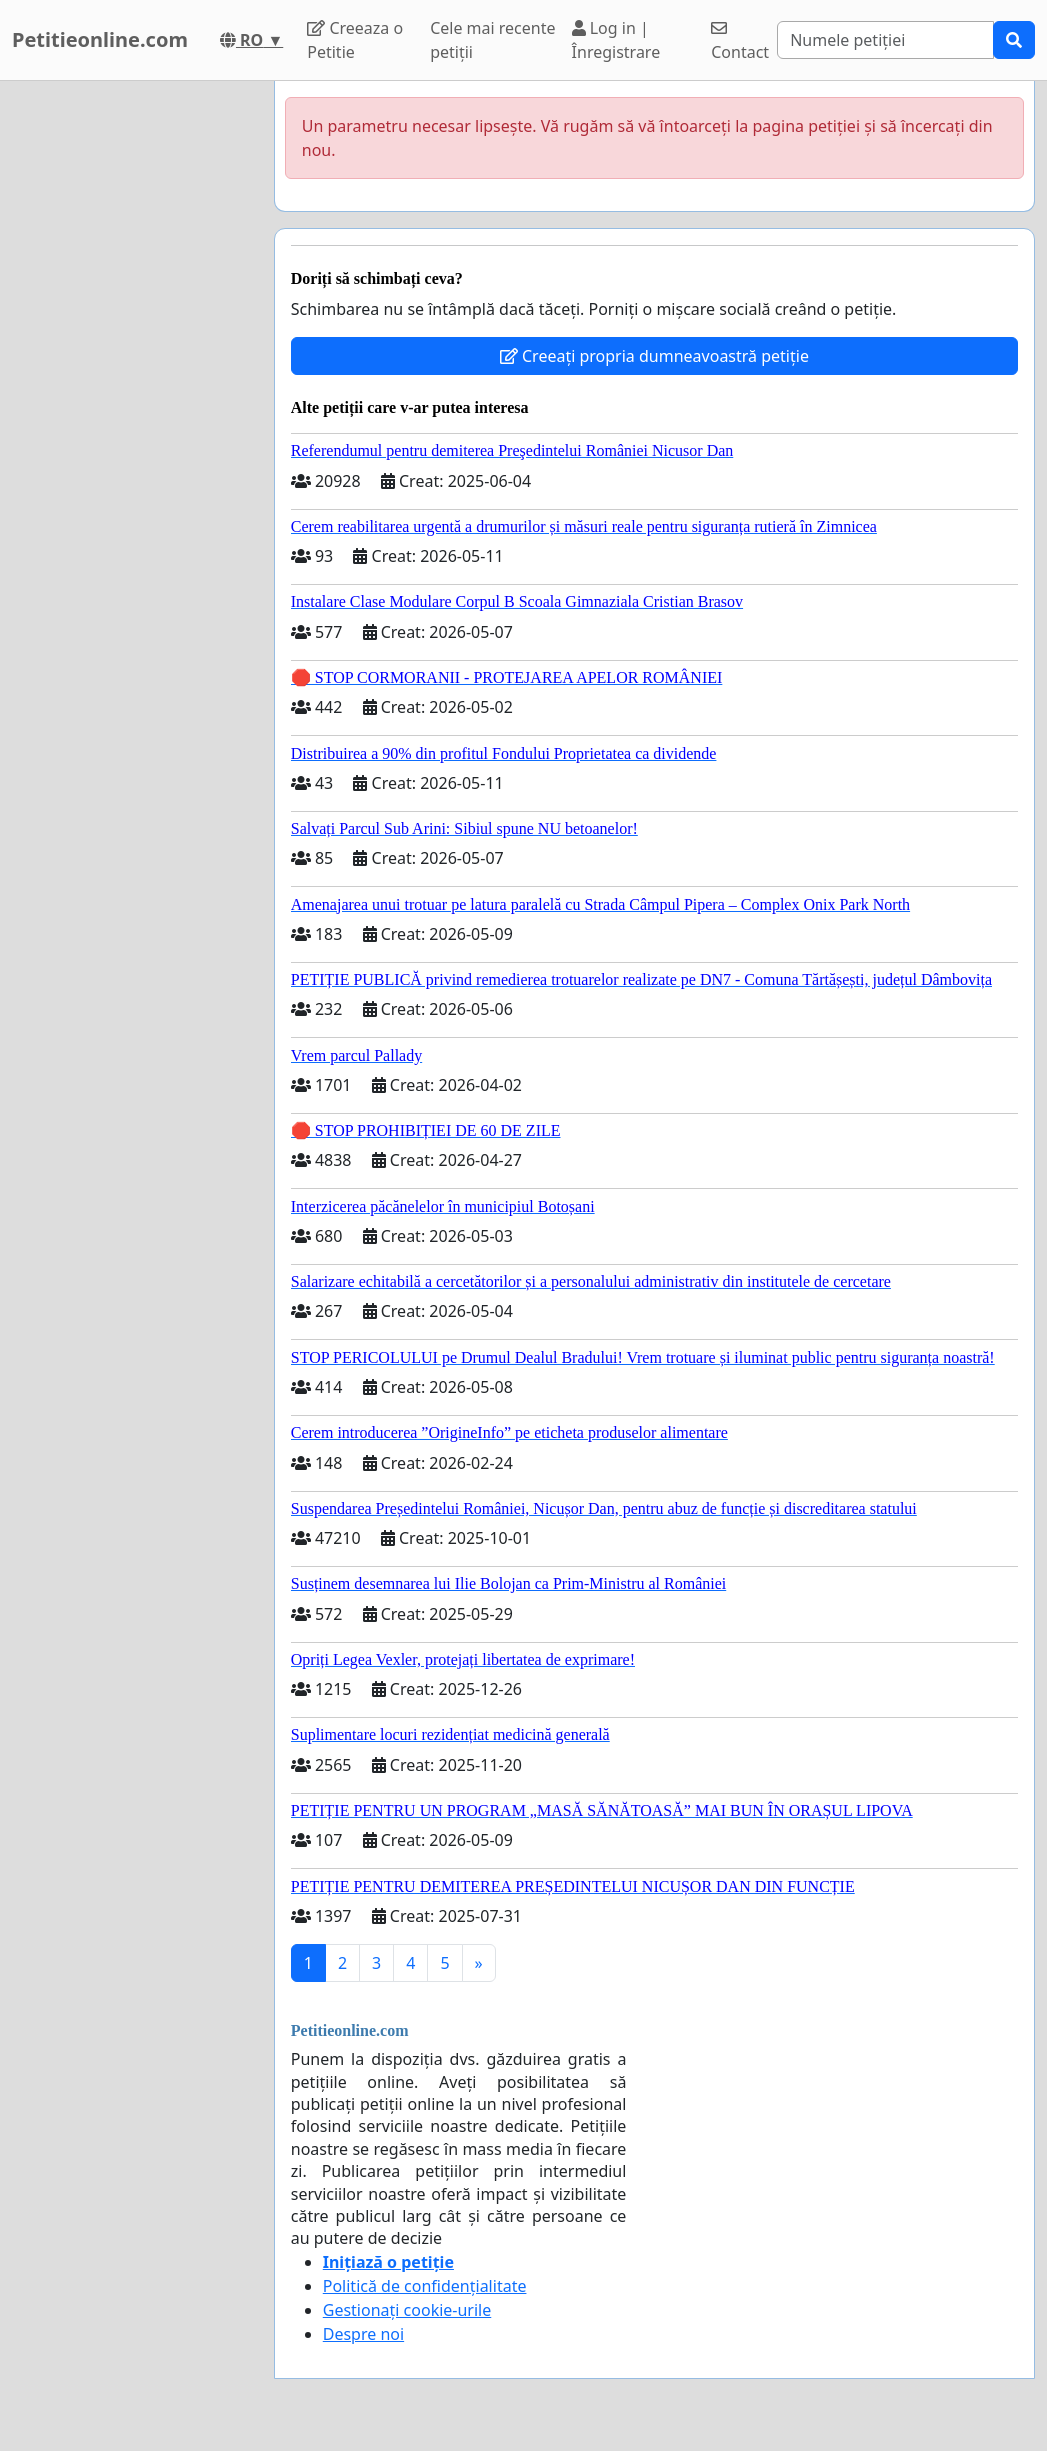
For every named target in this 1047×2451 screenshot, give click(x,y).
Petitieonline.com (100, 39)
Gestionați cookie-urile (407, 2310)
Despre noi (363, 2334)
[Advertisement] (131, 381)
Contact (740, 41)
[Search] (885, 40)
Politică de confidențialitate (425, 2286)
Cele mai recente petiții (492, 40)
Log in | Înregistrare (616, 40)
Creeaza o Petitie (355, 40)
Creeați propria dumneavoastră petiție (654, 356)
